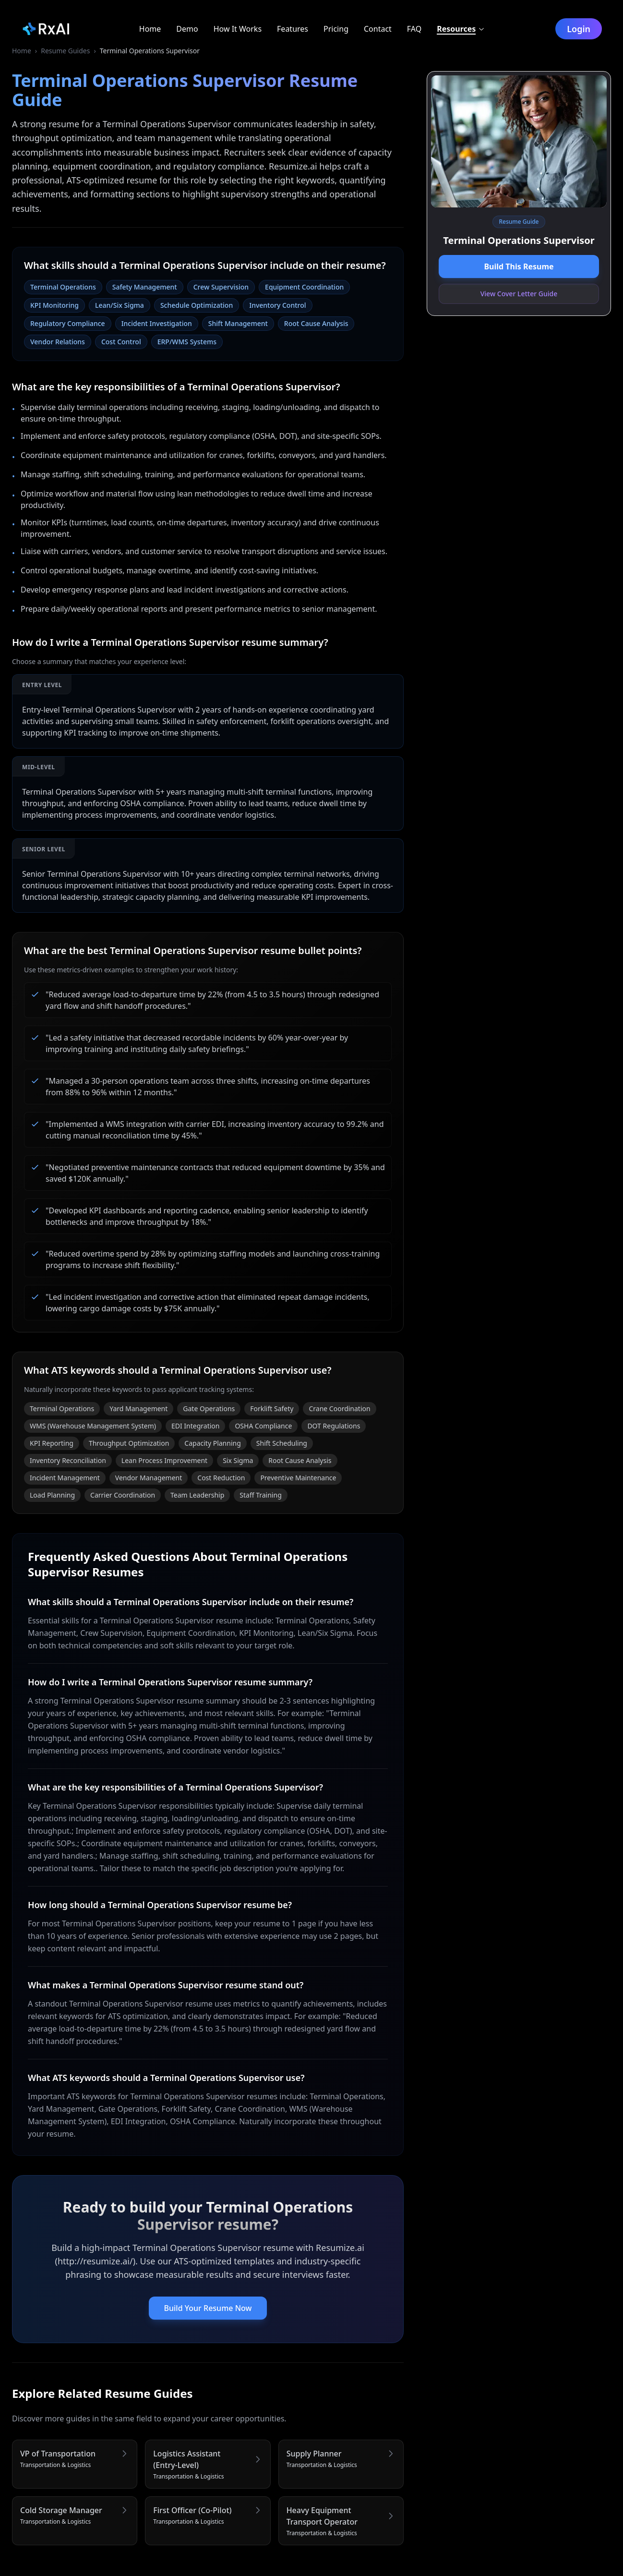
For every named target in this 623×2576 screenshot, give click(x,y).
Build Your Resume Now (208, 2308)
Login (578, 29)
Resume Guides (65, 50)
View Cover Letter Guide (519, 293)
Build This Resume (518, 266)
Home (21, 50)
